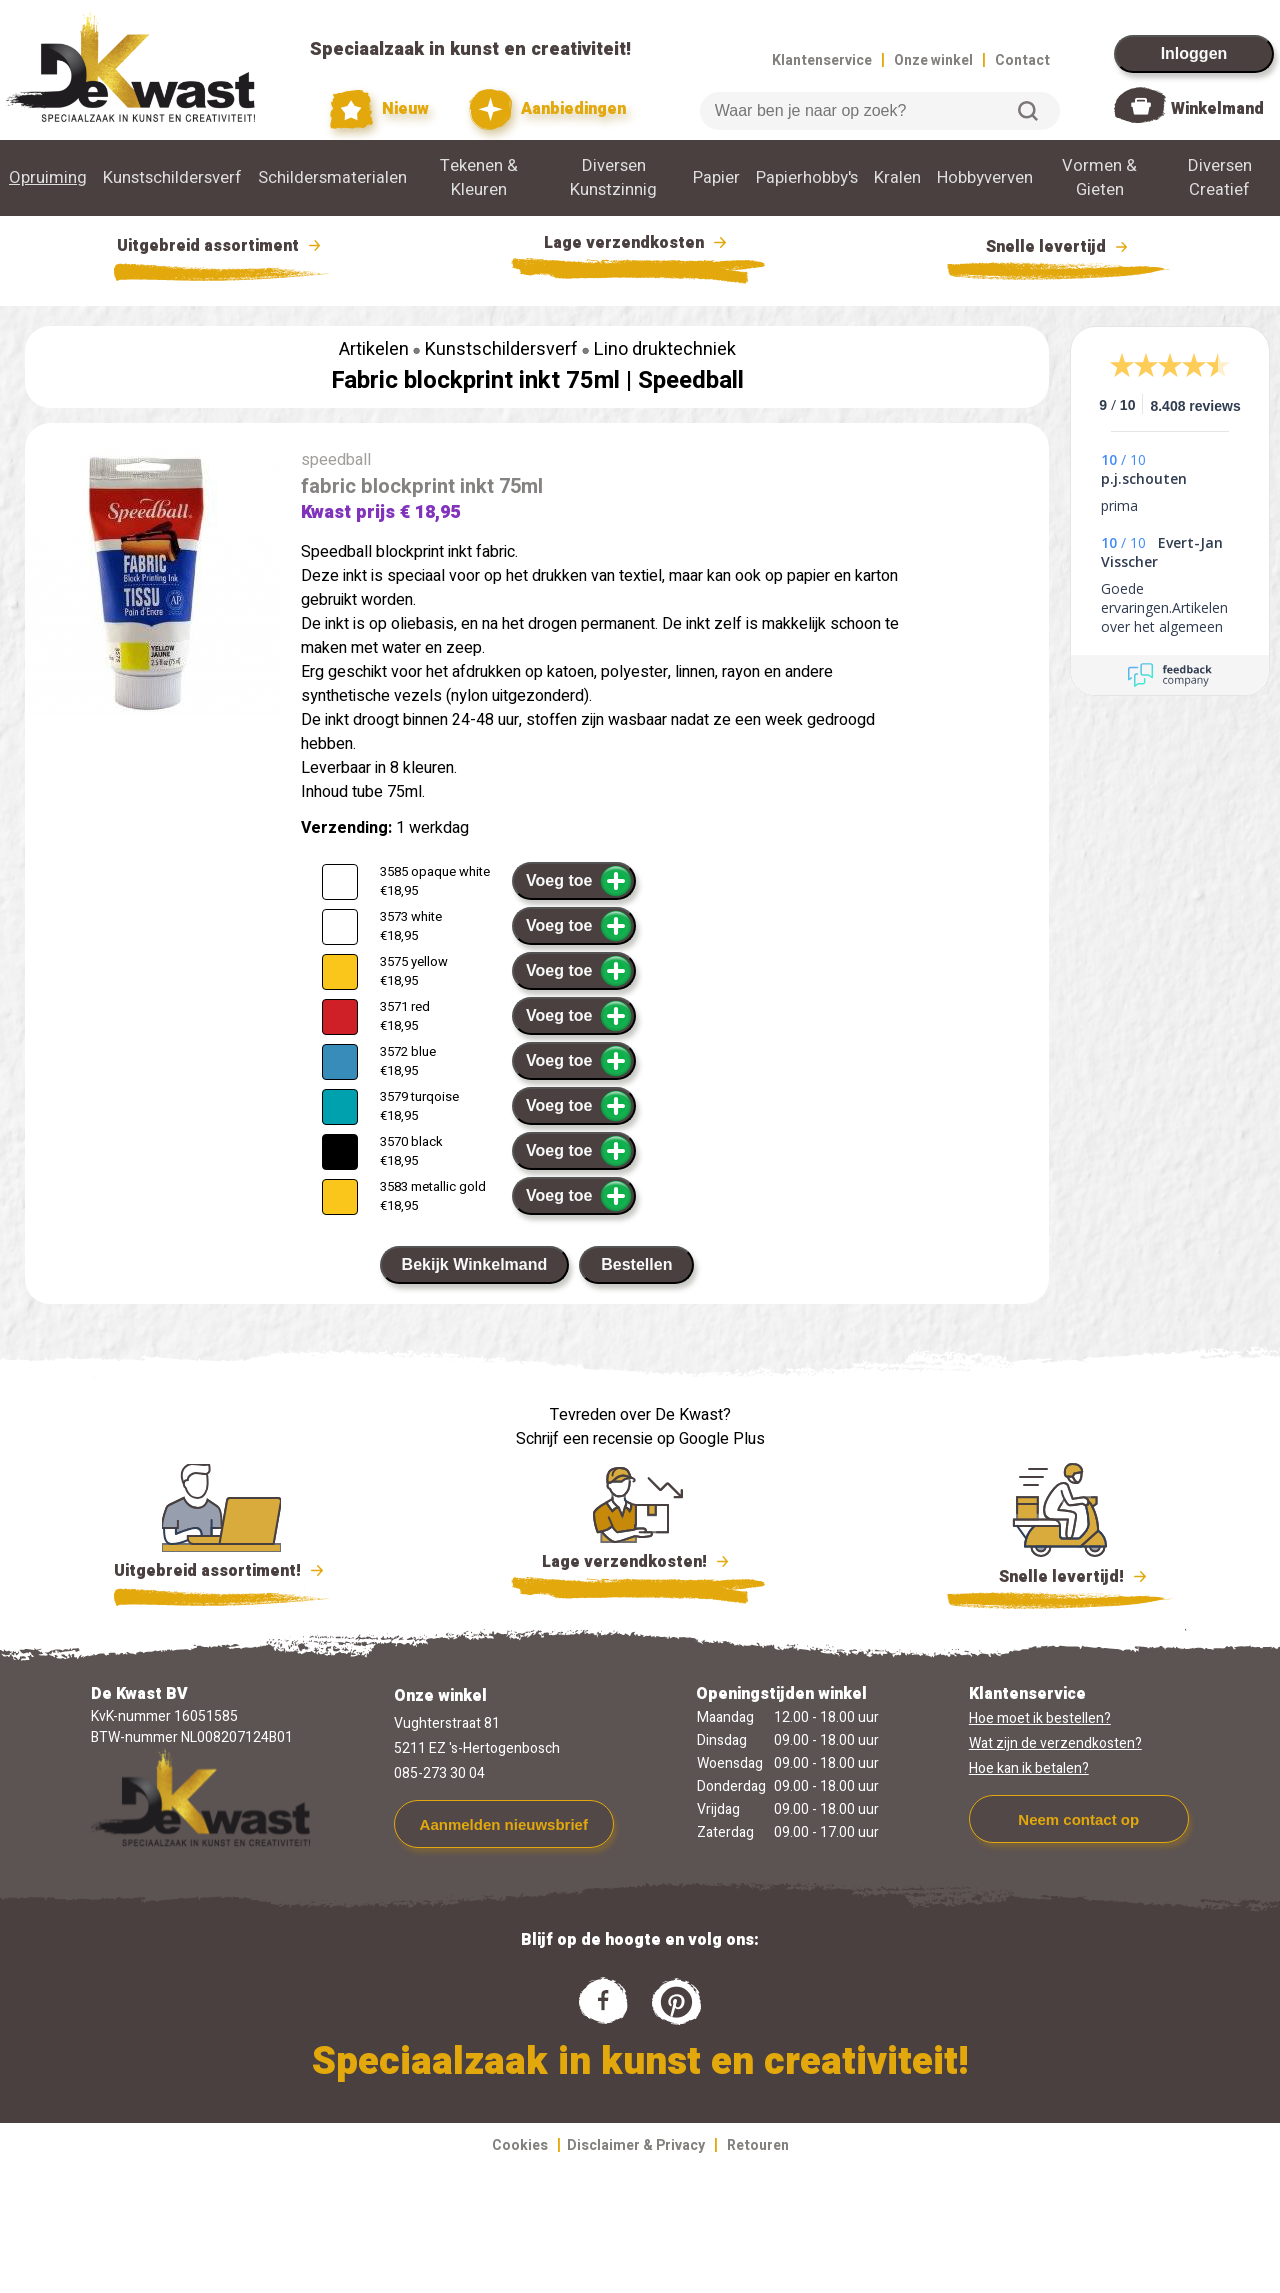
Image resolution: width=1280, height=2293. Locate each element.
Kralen (897, 178)
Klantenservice (822, 60)
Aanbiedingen (547, 109)
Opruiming (48, 178)
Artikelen (374, 349)
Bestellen (636, 1264)
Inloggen (1194, 53)
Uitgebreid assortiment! (221, 1571)
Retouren (758, 2145)
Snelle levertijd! (1059, 1575)
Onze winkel (933, 60)
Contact (1022, 60)
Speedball (691, 380)
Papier (716, 178)
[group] (153, 586)
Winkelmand (1217, 109)
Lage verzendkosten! (638, 1565)
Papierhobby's (807, 178)
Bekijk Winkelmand (475, 1264)
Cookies (520, 2145)
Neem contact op (1078, 1819)
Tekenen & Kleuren (479, 178)
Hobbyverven (985, 178)
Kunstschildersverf (172, 178)
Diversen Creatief (1220, 178)
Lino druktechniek (665, 349)
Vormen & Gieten (1099, 178)
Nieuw (380, 109)
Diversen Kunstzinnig (613, 178)
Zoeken (1028, 111)
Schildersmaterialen (332, 178)
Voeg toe (579, 881)
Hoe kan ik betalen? (1029, 1768)
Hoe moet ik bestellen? (1040, 1718)
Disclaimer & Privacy (636, 2145)
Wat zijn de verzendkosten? (1055, 1743)
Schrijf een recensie (584, 1439)
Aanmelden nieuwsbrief (504, 1824)
